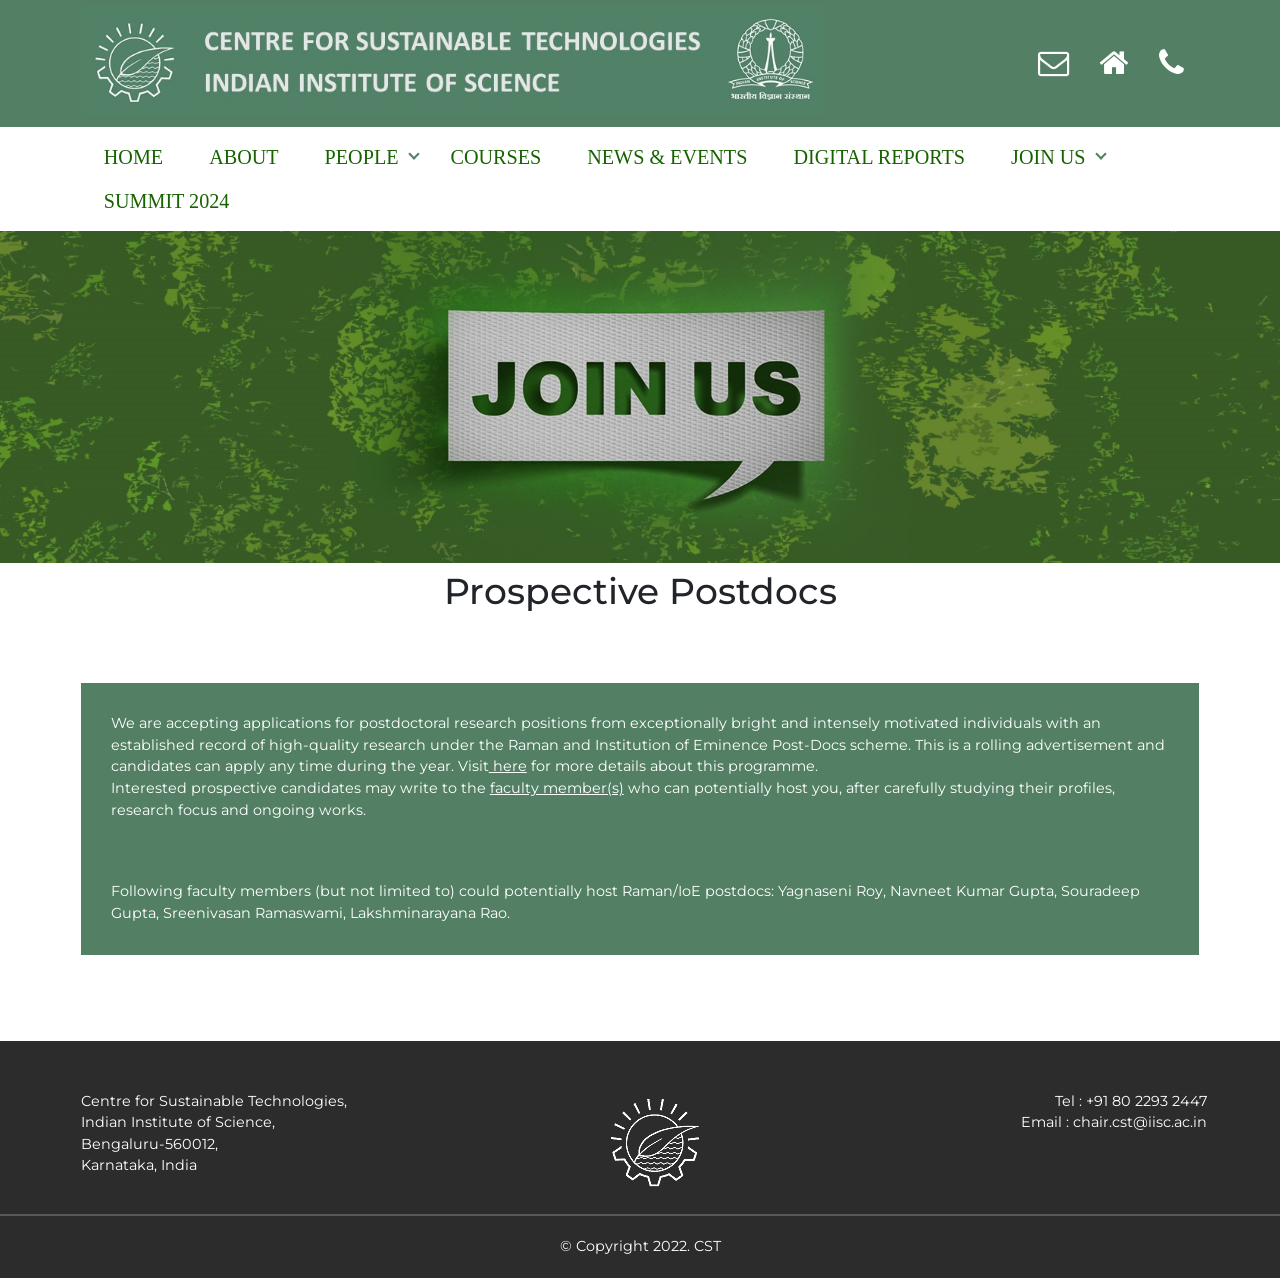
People (362, 157)
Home (133, 157)
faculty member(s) (557, 788)
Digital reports (879, 157)
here (508, 766)
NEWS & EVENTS (667, 157)
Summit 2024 (167, 201)
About (243, 157)
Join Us (1048, 157)
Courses (496, 157)
